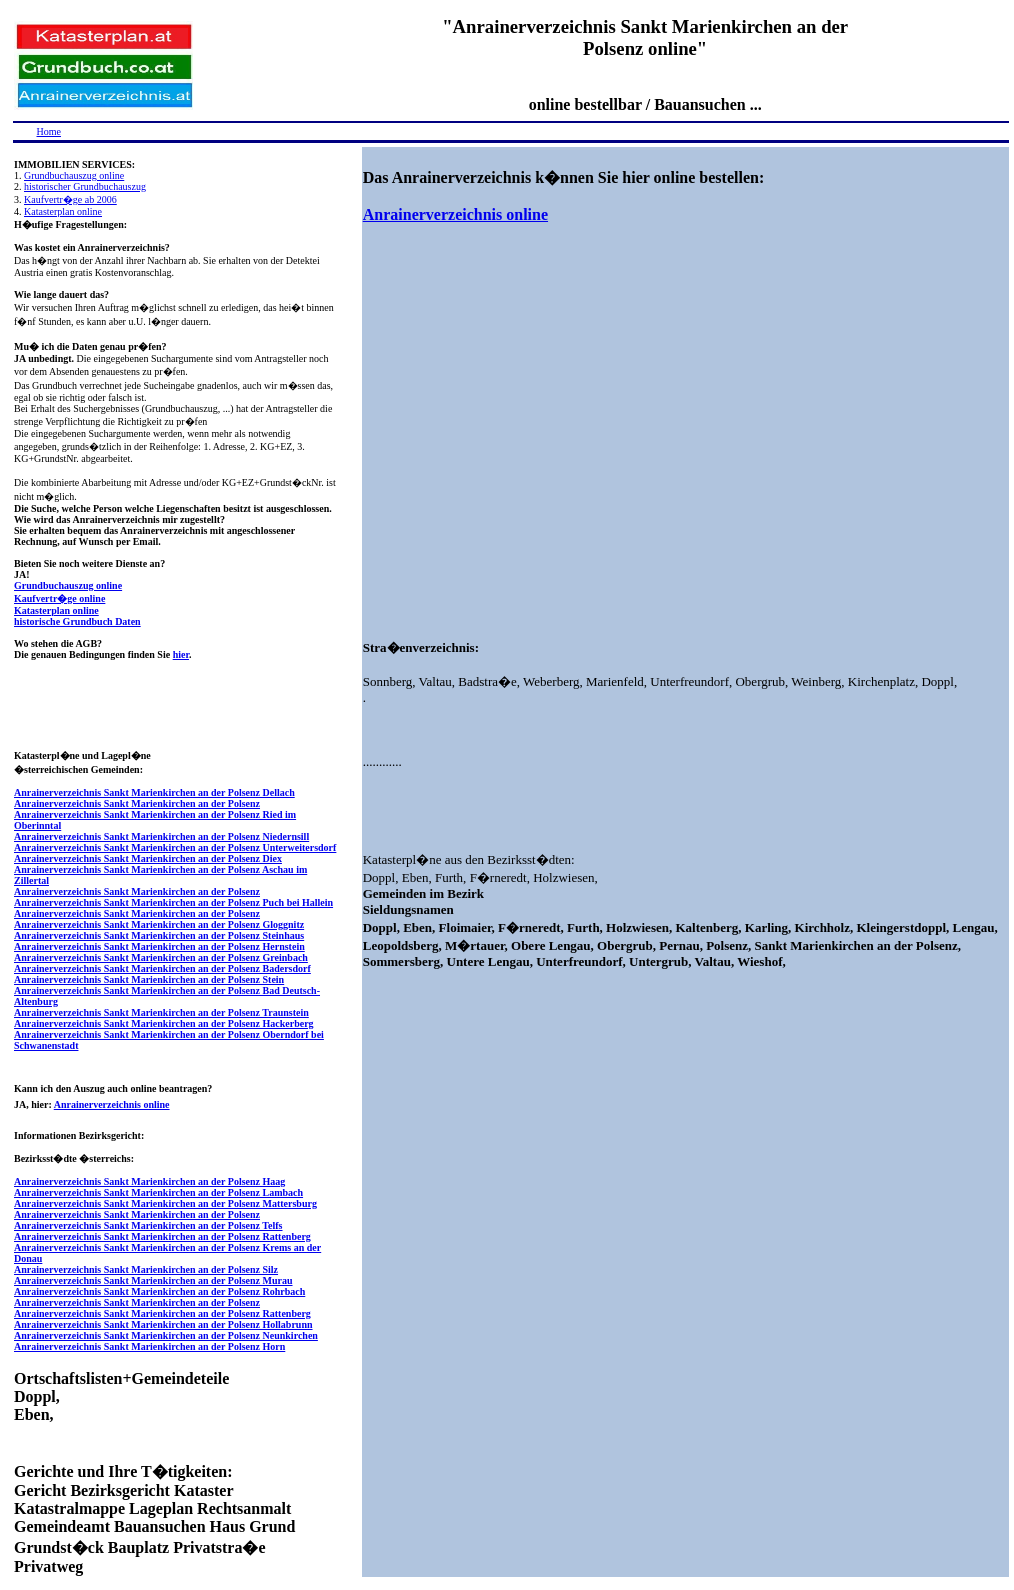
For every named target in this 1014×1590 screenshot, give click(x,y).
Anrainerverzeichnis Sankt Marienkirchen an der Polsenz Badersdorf (162, 968)
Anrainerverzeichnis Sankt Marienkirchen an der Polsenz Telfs (148, 1225)
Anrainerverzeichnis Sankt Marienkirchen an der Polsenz (137, 803)
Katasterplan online (63, 211)
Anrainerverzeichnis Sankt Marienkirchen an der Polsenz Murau (153, 1280)
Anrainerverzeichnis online (112, 1104)
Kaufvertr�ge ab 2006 (70, 199)
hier (181, 654)
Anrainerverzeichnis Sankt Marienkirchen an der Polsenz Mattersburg (165, 1203)
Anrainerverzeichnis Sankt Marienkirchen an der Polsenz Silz (146, 1269)
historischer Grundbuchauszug (85, 186)
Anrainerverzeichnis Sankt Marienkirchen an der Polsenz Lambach (158, 1192)
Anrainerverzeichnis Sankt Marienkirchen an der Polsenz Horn (149, 1346)
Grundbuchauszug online (74, 175)
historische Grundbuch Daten (77, 621)
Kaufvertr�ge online (59, 598)
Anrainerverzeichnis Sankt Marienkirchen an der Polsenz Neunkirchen (166, 1335)
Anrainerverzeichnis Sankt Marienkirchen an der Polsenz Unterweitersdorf (175, 847)
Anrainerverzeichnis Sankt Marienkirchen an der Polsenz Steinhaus (159, 935)
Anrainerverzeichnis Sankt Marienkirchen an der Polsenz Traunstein (161, 1012)
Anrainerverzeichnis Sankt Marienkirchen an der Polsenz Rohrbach (159, 1291)
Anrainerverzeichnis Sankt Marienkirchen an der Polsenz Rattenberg (162, 1236)
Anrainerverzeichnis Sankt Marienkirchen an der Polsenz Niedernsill (161, 836)
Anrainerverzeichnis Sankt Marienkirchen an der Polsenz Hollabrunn (163, 1324)
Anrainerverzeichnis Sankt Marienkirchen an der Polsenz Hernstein (159, 946)
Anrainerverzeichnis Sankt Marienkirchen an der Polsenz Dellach (154, 792)
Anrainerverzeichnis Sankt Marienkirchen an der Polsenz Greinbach (161, 957)
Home (49, 131)
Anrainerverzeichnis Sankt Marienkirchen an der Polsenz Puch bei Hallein (173, 902)
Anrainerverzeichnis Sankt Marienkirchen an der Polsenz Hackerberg (164, 1023)
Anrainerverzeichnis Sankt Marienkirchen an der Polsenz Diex (148, 858)
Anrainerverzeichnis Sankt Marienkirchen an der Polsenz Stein (149, 979)
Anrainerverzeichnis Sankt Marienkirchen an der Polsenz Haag (149, 1181)
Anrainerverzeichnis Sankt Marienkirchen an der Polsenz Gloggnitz (159, 924)
